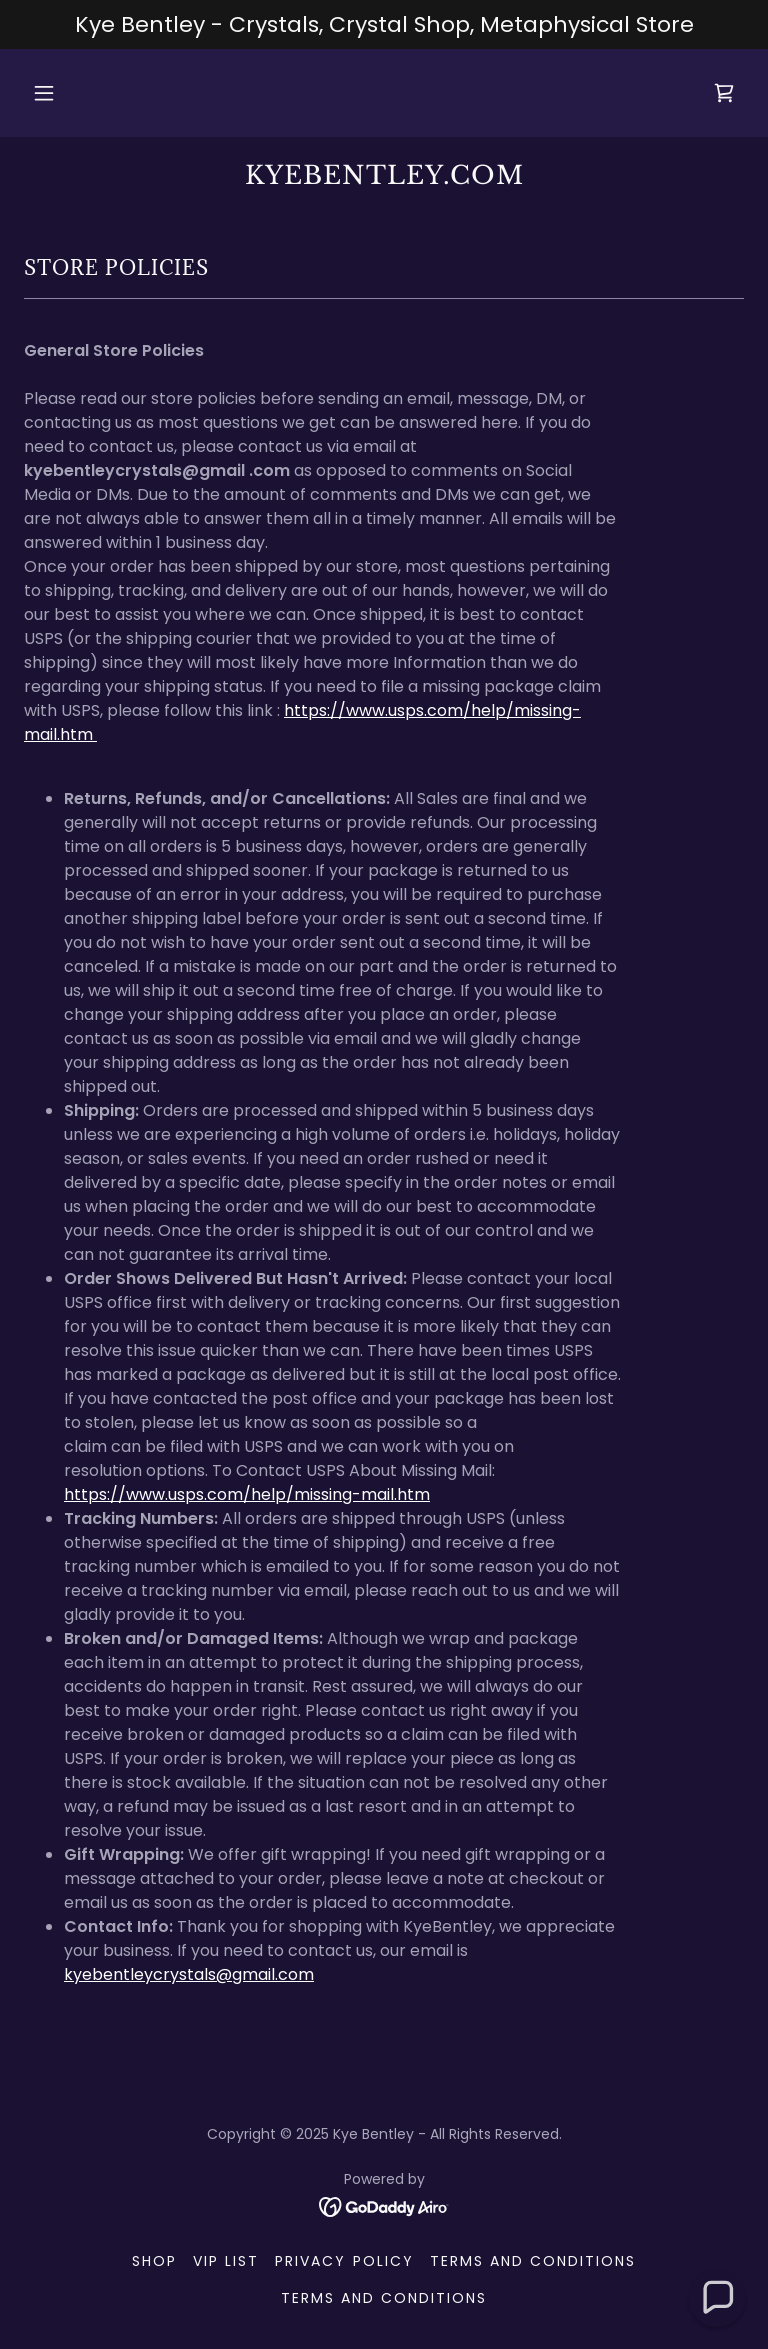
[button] (55, 93)
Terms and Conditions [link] (533, 2261)
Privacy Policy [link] (344, 2261)
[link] (724, 93)
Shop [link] (154, 2261)
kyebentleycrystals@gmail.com (189, 1974)
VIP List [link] (226, 2261)
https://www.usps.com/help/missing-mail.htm (247, 1494)
